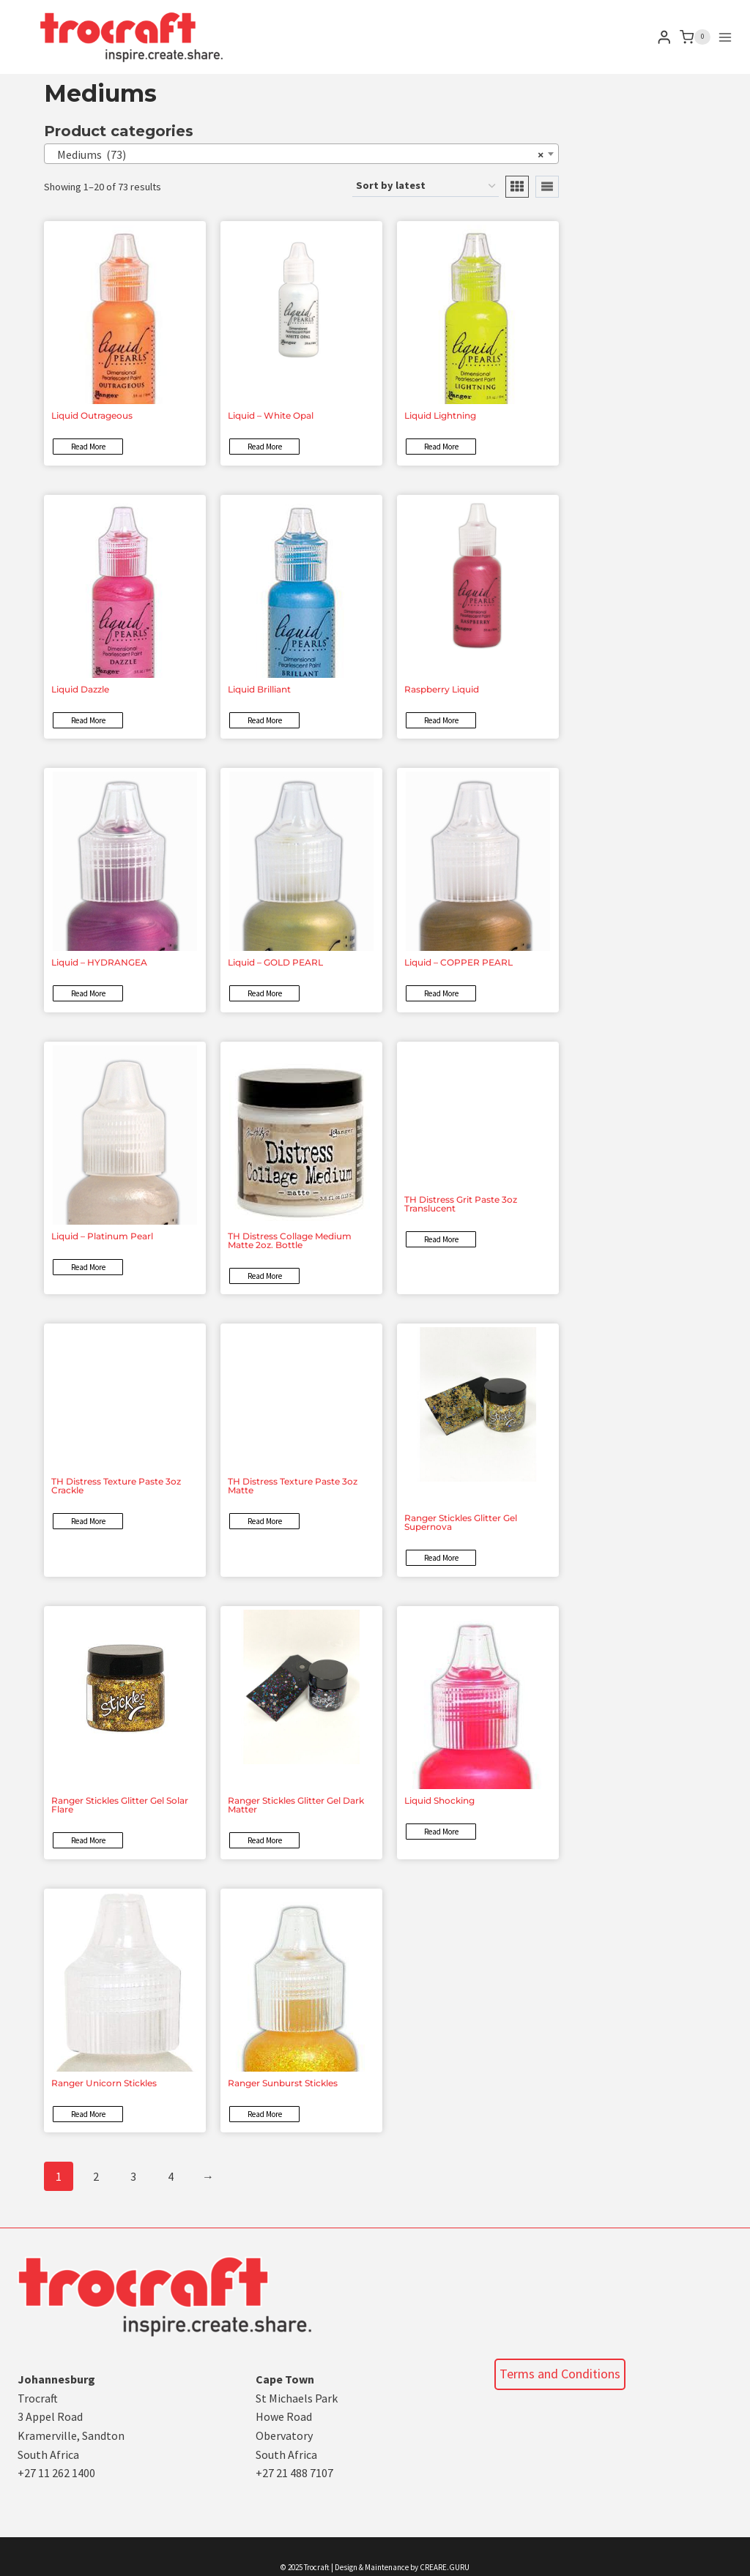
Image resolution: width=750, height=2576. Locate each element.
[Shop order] (425, 186)
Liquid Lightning (440, 415)
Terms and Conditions (560, 2373)
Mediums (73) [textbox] (297, 154)
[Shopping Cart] (695, 37)
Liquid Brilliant (259, 689)
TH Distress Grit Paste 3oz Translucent (460, 1204)
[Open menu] (725, 37)
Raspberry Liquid (441, 689)
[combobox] (301, 153)
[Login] (664, 37)
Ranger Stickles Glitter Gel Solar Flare (119, 1805)
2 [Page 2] (96, 2176)
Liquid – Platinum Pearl (102, 1236)
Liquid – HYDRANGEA (99, 962)
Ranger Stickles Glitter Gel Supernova (460, 1522)
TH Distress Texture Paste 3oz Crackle (116, 1486)
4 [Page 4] (171, 2176)
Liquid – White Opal (270, 415)
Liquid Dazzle (80, 689)
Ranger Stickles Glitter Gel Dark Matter (296, 1805)
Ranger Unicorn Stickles (104, 2082)
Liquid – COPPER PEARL (458, 962)
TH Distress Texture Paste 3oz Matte (292, 1486)
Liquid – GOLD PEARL (275, 962)
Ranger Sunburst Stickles (283, 2082)
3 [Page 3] (133, 2176)
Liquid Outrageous (92, 415)
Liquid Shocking (439, 1800)
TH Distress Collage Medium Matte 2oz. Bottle (290, 1240)
